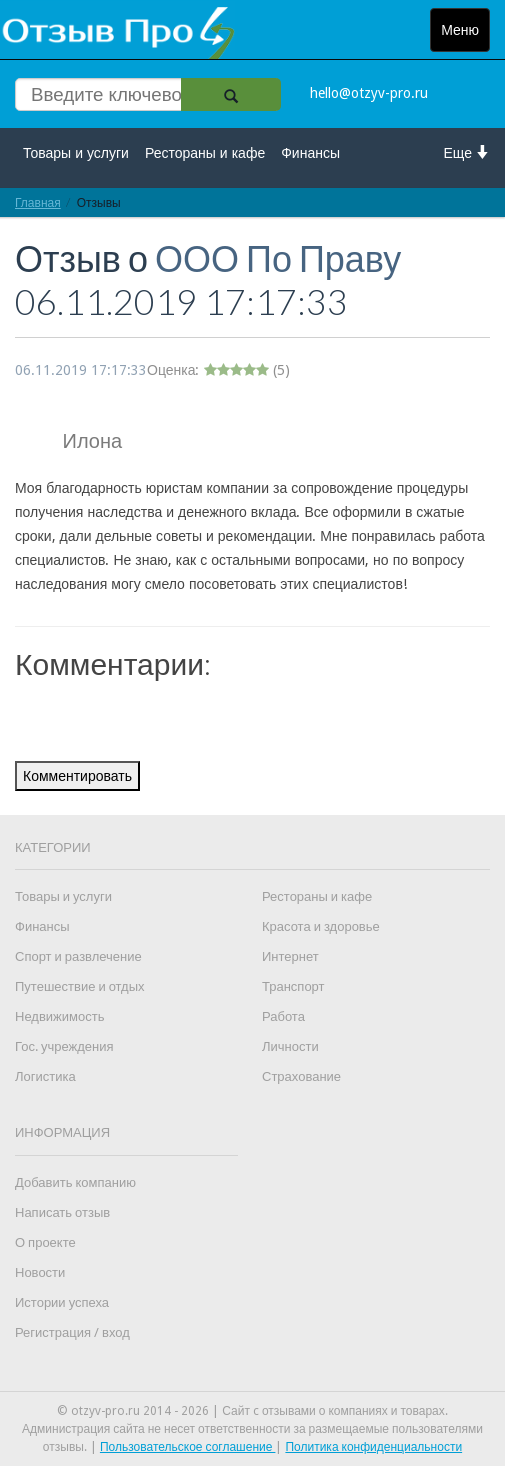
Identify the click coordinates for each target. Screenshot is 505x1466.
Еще (467, 152)
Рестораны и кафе (205, 153)
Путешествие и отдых (80, 986)
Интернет (290, 956)
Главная (38, 202)
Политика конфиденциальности (373, 1447)
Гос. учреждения (64, 1046)
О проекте (45, 1242)
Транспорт (293, 986)
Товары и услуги (76, 153)
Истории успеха (62, 1302)
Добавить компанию (75, 1182)
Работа (283, 1016)
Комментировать (77, 776)
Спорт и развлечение (78, 956)
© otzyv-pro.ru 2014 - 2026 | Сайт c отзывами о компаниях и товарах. (252, 1411)
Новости (40, 1272)
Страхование (301, 1076)
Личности (290, 1046)
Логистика (45, 1076)
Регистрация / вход (72, 1332)
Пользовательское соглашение (188, 1447)
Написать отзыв (62, 1212)
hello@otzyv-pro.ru (369, 93)
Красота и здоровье (321, 926)
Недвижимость (59, 1016)
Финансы (310, 153)
